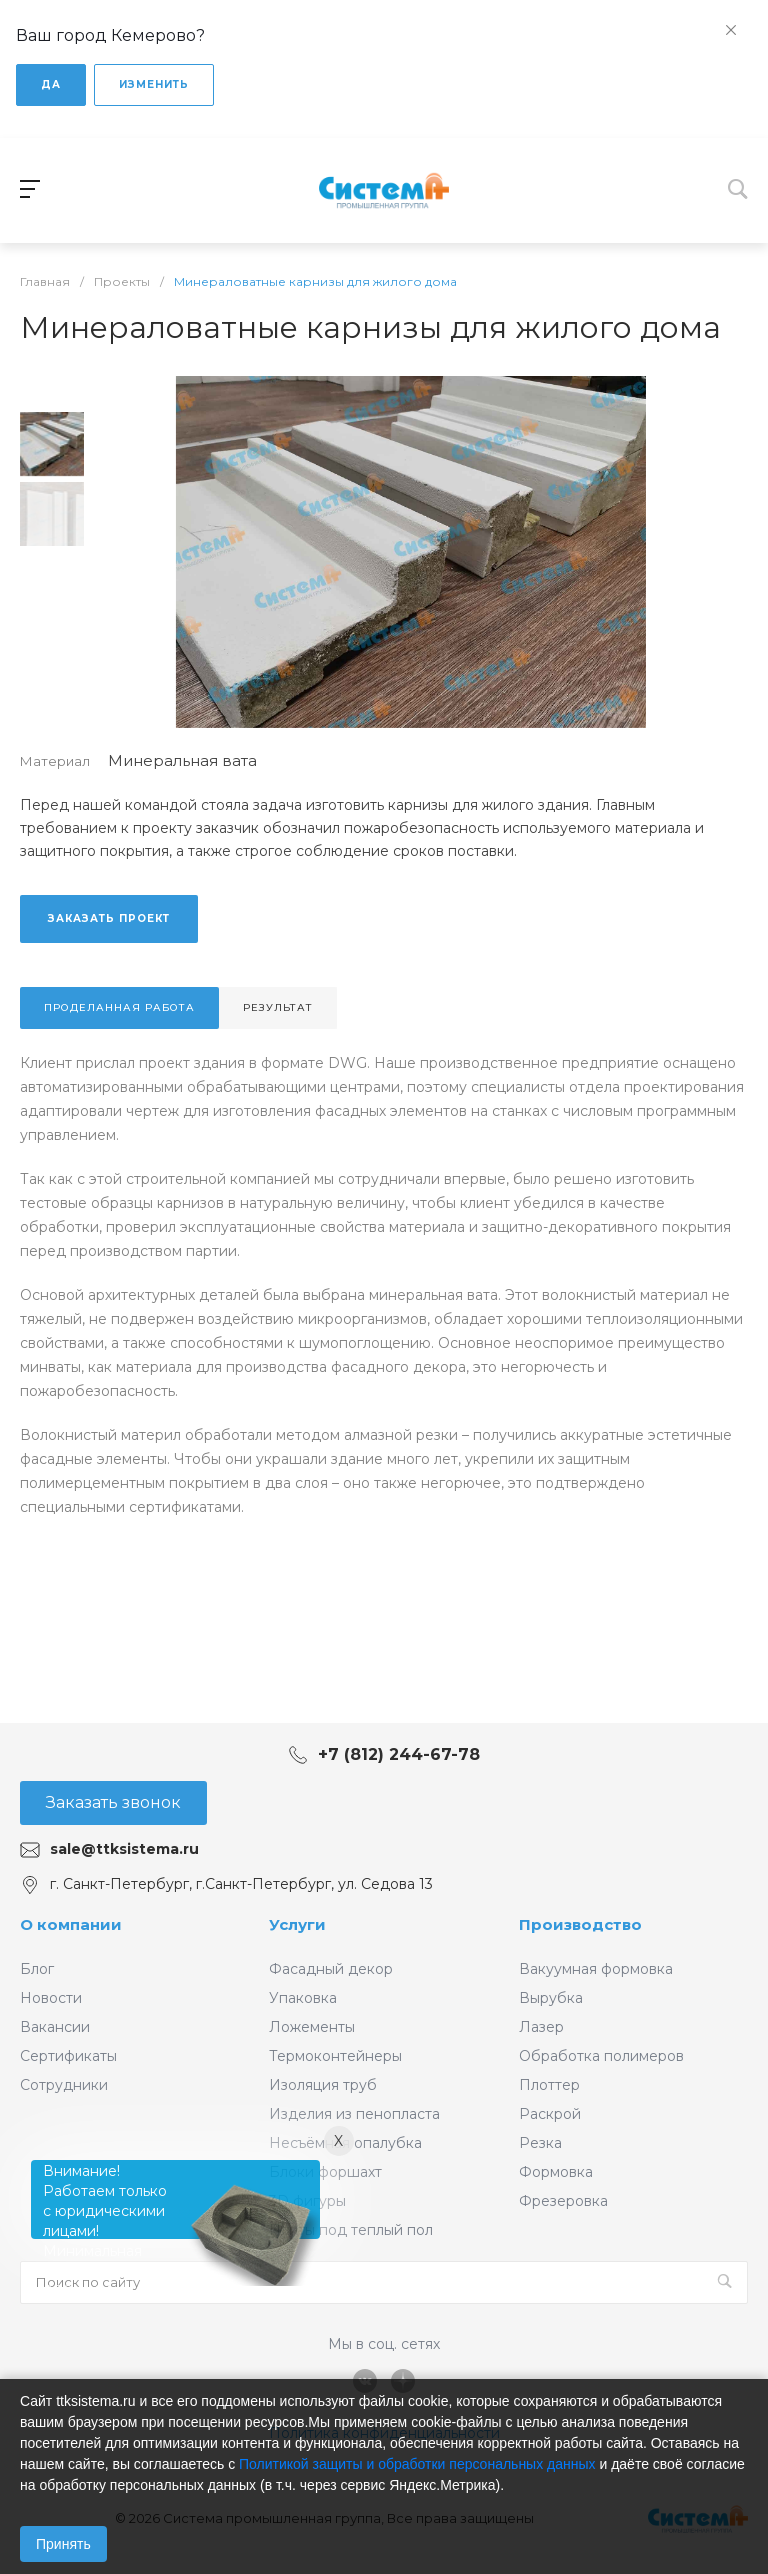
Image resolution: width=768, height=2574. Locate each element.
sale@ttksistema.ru (124, 1849)
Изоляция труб (323, 2085)
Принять (63, 2544)
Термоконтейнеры (335, 2056)
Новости (51, 1998)
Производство (580, 1924)
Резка (540, 2143)
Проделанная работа (119, 1007)
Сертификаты (68, 2056)
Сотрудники (64, 2085)
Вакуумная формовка (596, 1969)
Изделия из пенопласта (354, 2114)
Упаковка (303, 1998)
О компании (71, 1924)
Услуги (297, 1924)
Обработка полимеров (601, 2056)
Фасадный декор (331, 1969)
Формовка (556, 2172)
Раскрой (550, 2114)
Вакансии (55, 2027)
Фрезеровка (563, 2201)
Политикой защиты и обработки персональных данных (417, 2464)
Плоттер (549, 2085)
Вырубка (551, 1998)
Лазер (541, 2027)
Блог (37, 1969)
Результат (278, 1007)
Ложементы (312, 2027)
